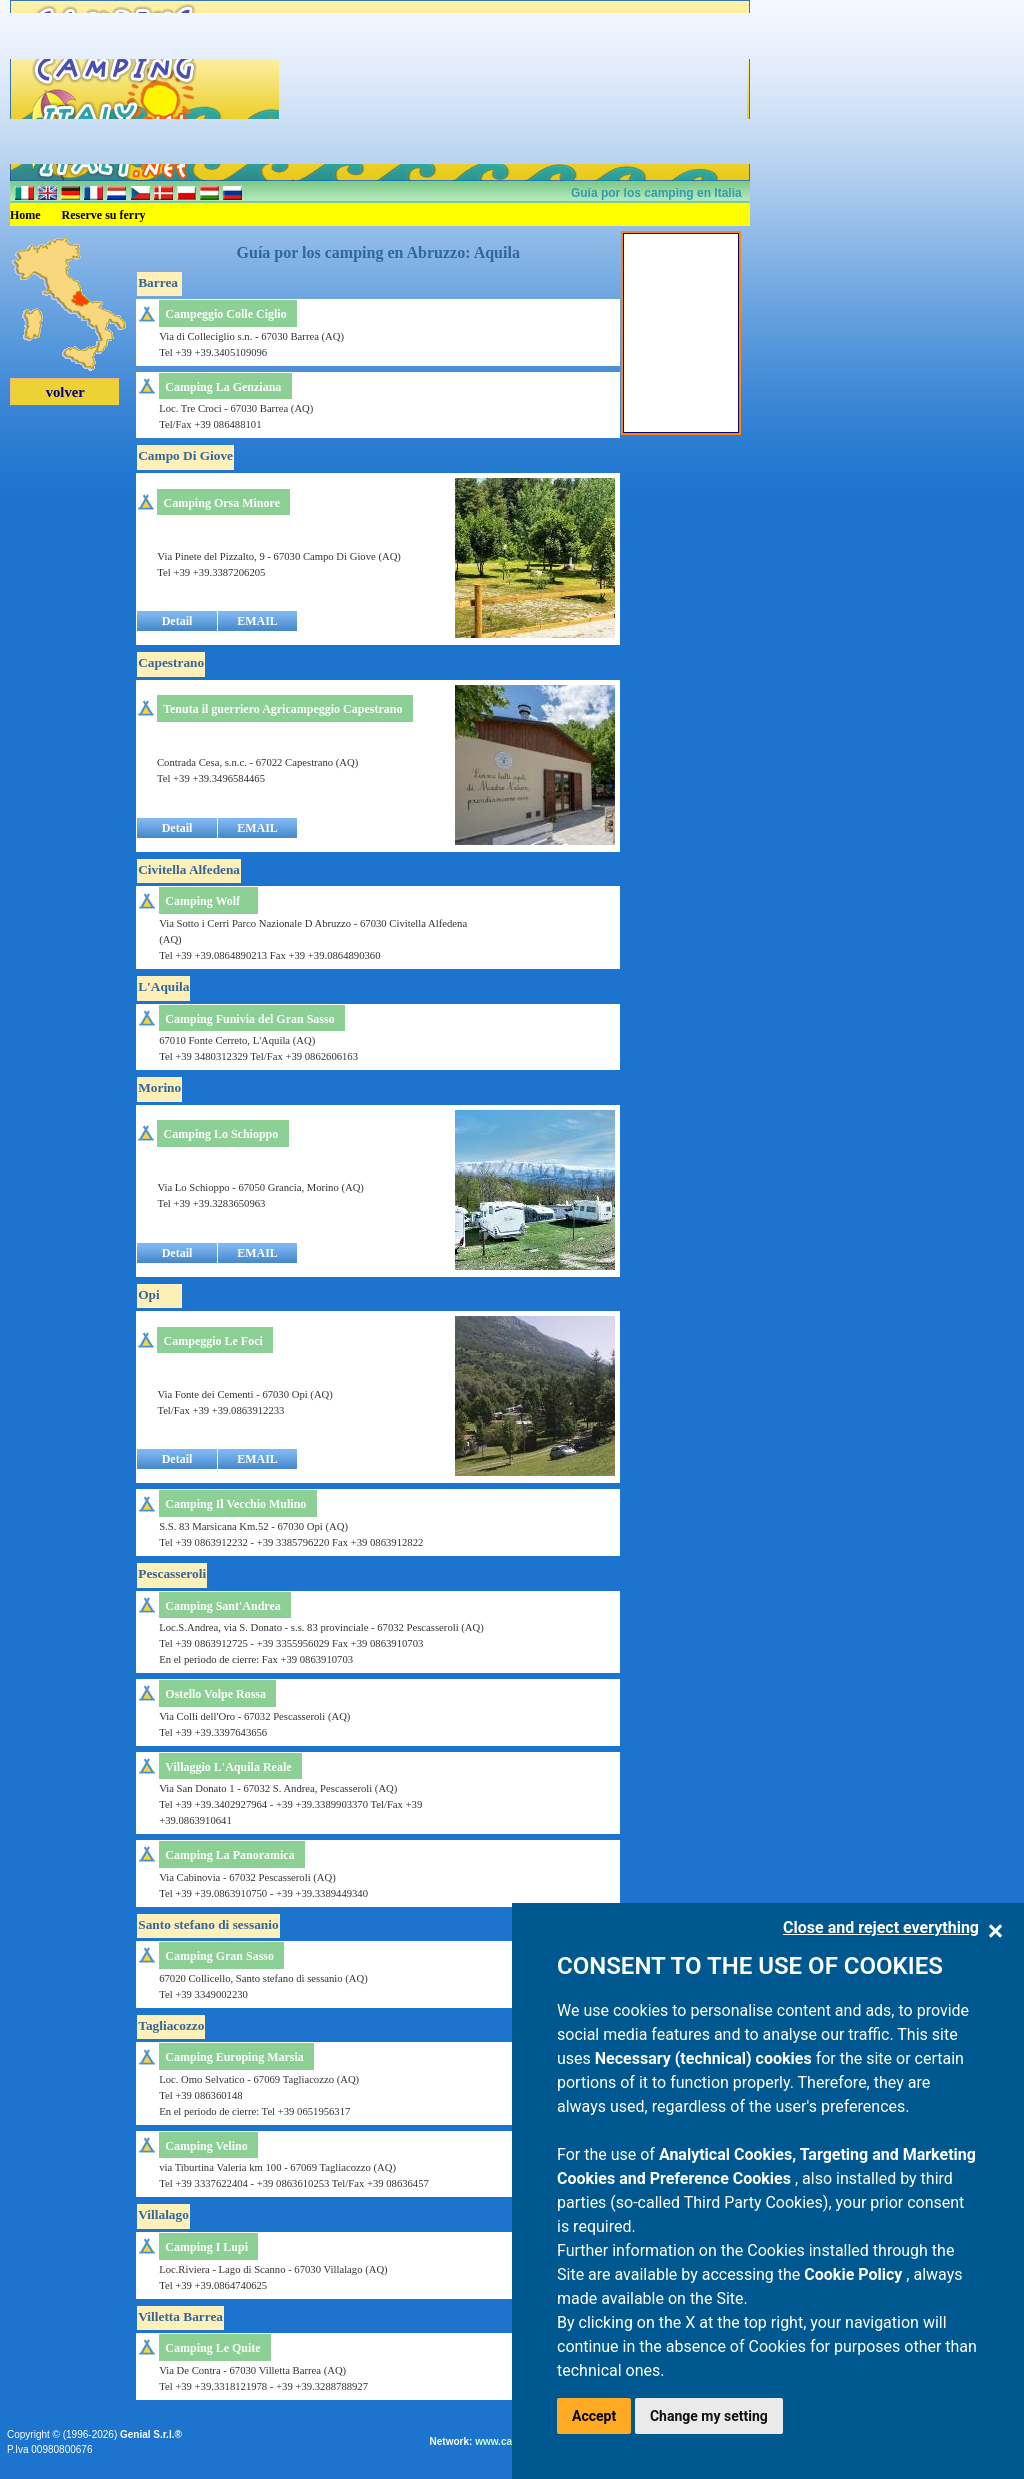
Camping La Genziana (223, 387)
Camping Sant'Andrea (222, 1606)
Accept (594, 2416)
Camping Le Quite (212, 2348)
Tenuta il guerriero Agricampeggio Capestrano (282, 709)
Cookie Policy (855, 2274)
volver (65, 392)
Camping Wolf (202, 901)
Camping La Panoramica (229, 1855)
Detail (177, 621)
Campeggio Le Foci (213, 1341)
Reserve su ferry (104, 215)
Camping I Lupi (206, 2247)
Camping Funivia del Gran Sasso (249, 1019)
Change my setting (709, 2416)
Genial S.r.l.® (151, 2434)
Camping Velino (206, 2146)
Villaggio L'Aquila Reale (228, 1767)
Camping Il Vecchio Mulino (235, 1504)
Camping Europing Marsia (234, 2057)
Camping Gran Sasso (219, 1956)
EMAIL (257, 621)
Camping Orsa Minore (222, 503)
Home (25, 215)
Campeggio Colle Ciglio (225, 314)
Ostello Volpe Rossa (215, 1694)
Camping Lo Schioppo (221, 1134)
